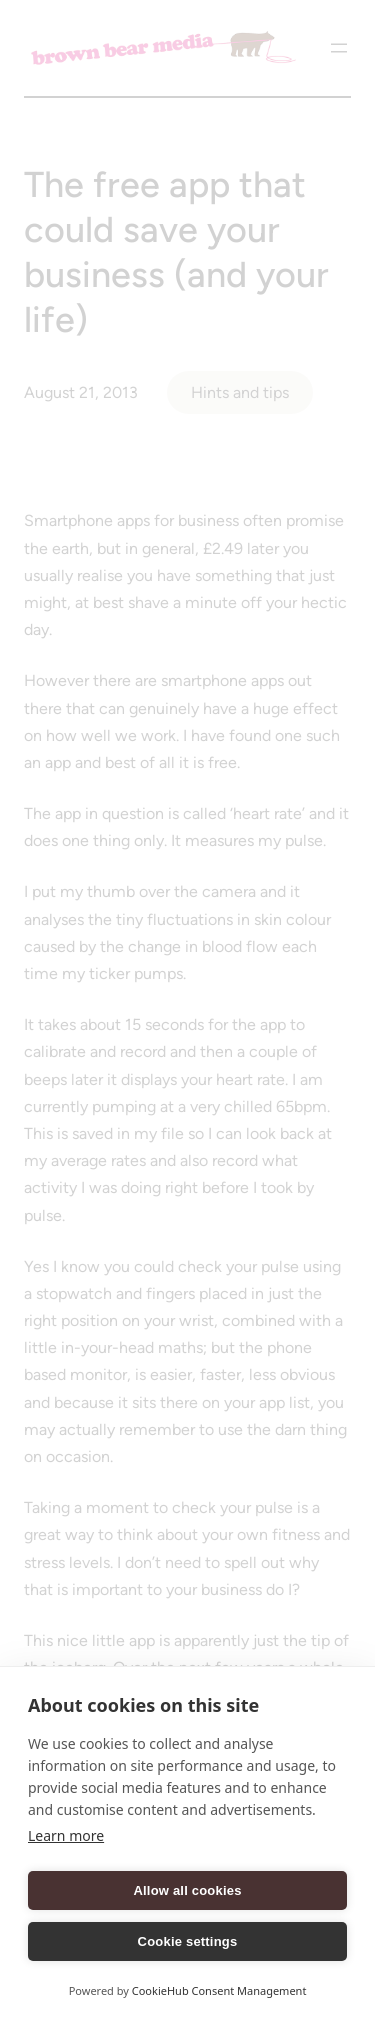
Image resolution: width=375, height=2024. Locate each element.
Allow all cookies (187, 1890)
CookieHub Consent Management (219, 1990)
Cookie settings (188, 1941)
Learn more (66, 1835)
